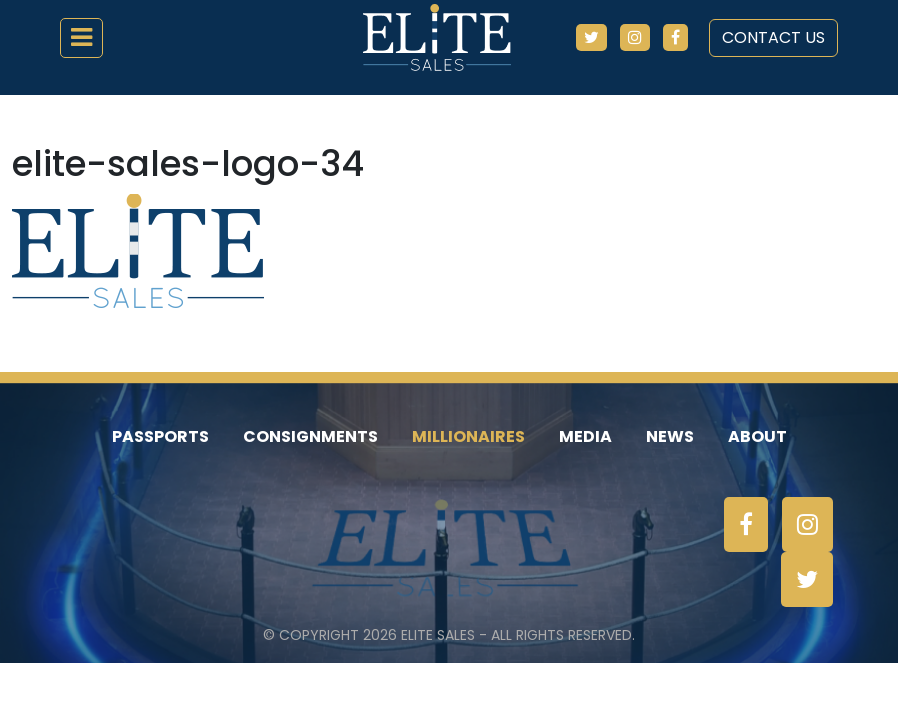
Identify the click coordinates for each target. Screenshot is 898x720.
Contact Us (773, 37)
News (670, 436)
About (757, 436)
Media (585, 436)
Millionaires (468, 436)
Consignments (310, 436)
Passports (160, 436)
